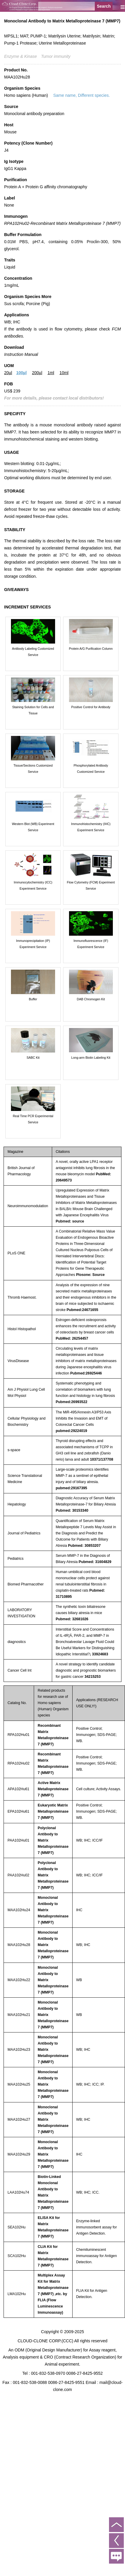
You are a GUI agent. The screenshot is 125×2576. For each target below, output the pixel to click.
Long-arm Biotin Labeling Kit (90, 1057)
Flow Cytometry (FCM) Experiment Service (91, 885)
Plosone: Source (90, 1275)
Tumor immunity (55, 56)
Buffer (33, 999)
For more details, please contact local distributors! (54, 398)
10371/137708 (101, 1459)
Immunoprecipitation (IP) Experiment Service (33, 944)
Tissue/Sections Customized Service (32, 768)
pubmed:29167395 (71, 1488)
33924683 (100, 1654)
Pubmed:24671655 (82, 1310)
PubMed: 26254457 (72, 1338)
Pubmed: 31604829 (94, 1562)
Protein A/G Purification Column (91, 648)
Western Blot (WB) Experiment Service (33, 827)
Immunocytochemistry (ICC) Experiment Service (33, 885)
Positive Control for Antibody (90, 707)
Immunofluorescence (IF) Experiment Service (90, 944)
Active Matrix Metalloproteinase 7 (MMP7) (53, 1789)
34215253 (92, 1677)
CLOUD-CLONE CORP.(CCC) (45, 2340)
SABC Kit (33, 1057)
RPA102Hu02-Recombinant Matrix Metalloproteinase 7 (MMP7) (62, 223)
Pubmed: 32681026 (72, 1619)
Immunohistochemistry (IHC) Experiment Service (90, 827)
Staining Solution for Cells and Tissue (33, 710)
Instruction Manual (21, 354)
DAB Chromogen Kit (91, 999)
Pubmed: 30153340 (72, 1510)
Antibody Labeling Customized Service (33, 652)
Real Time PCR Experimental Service (33, 1119)
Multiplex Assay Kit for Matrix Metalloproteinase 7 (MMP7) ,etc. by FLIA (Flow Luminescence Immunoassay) (53, 2294)
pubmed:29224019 (71, 1431)
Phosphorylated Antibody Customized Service (90, 768)
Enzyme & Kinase (20, 56)
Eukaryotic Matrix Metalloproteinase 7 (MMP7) (53, 1811)
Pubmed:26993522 (71, 1402)
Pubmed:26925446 (86, 1373)
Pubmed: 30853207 (84, 1546)
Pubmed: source (70, 1221)
